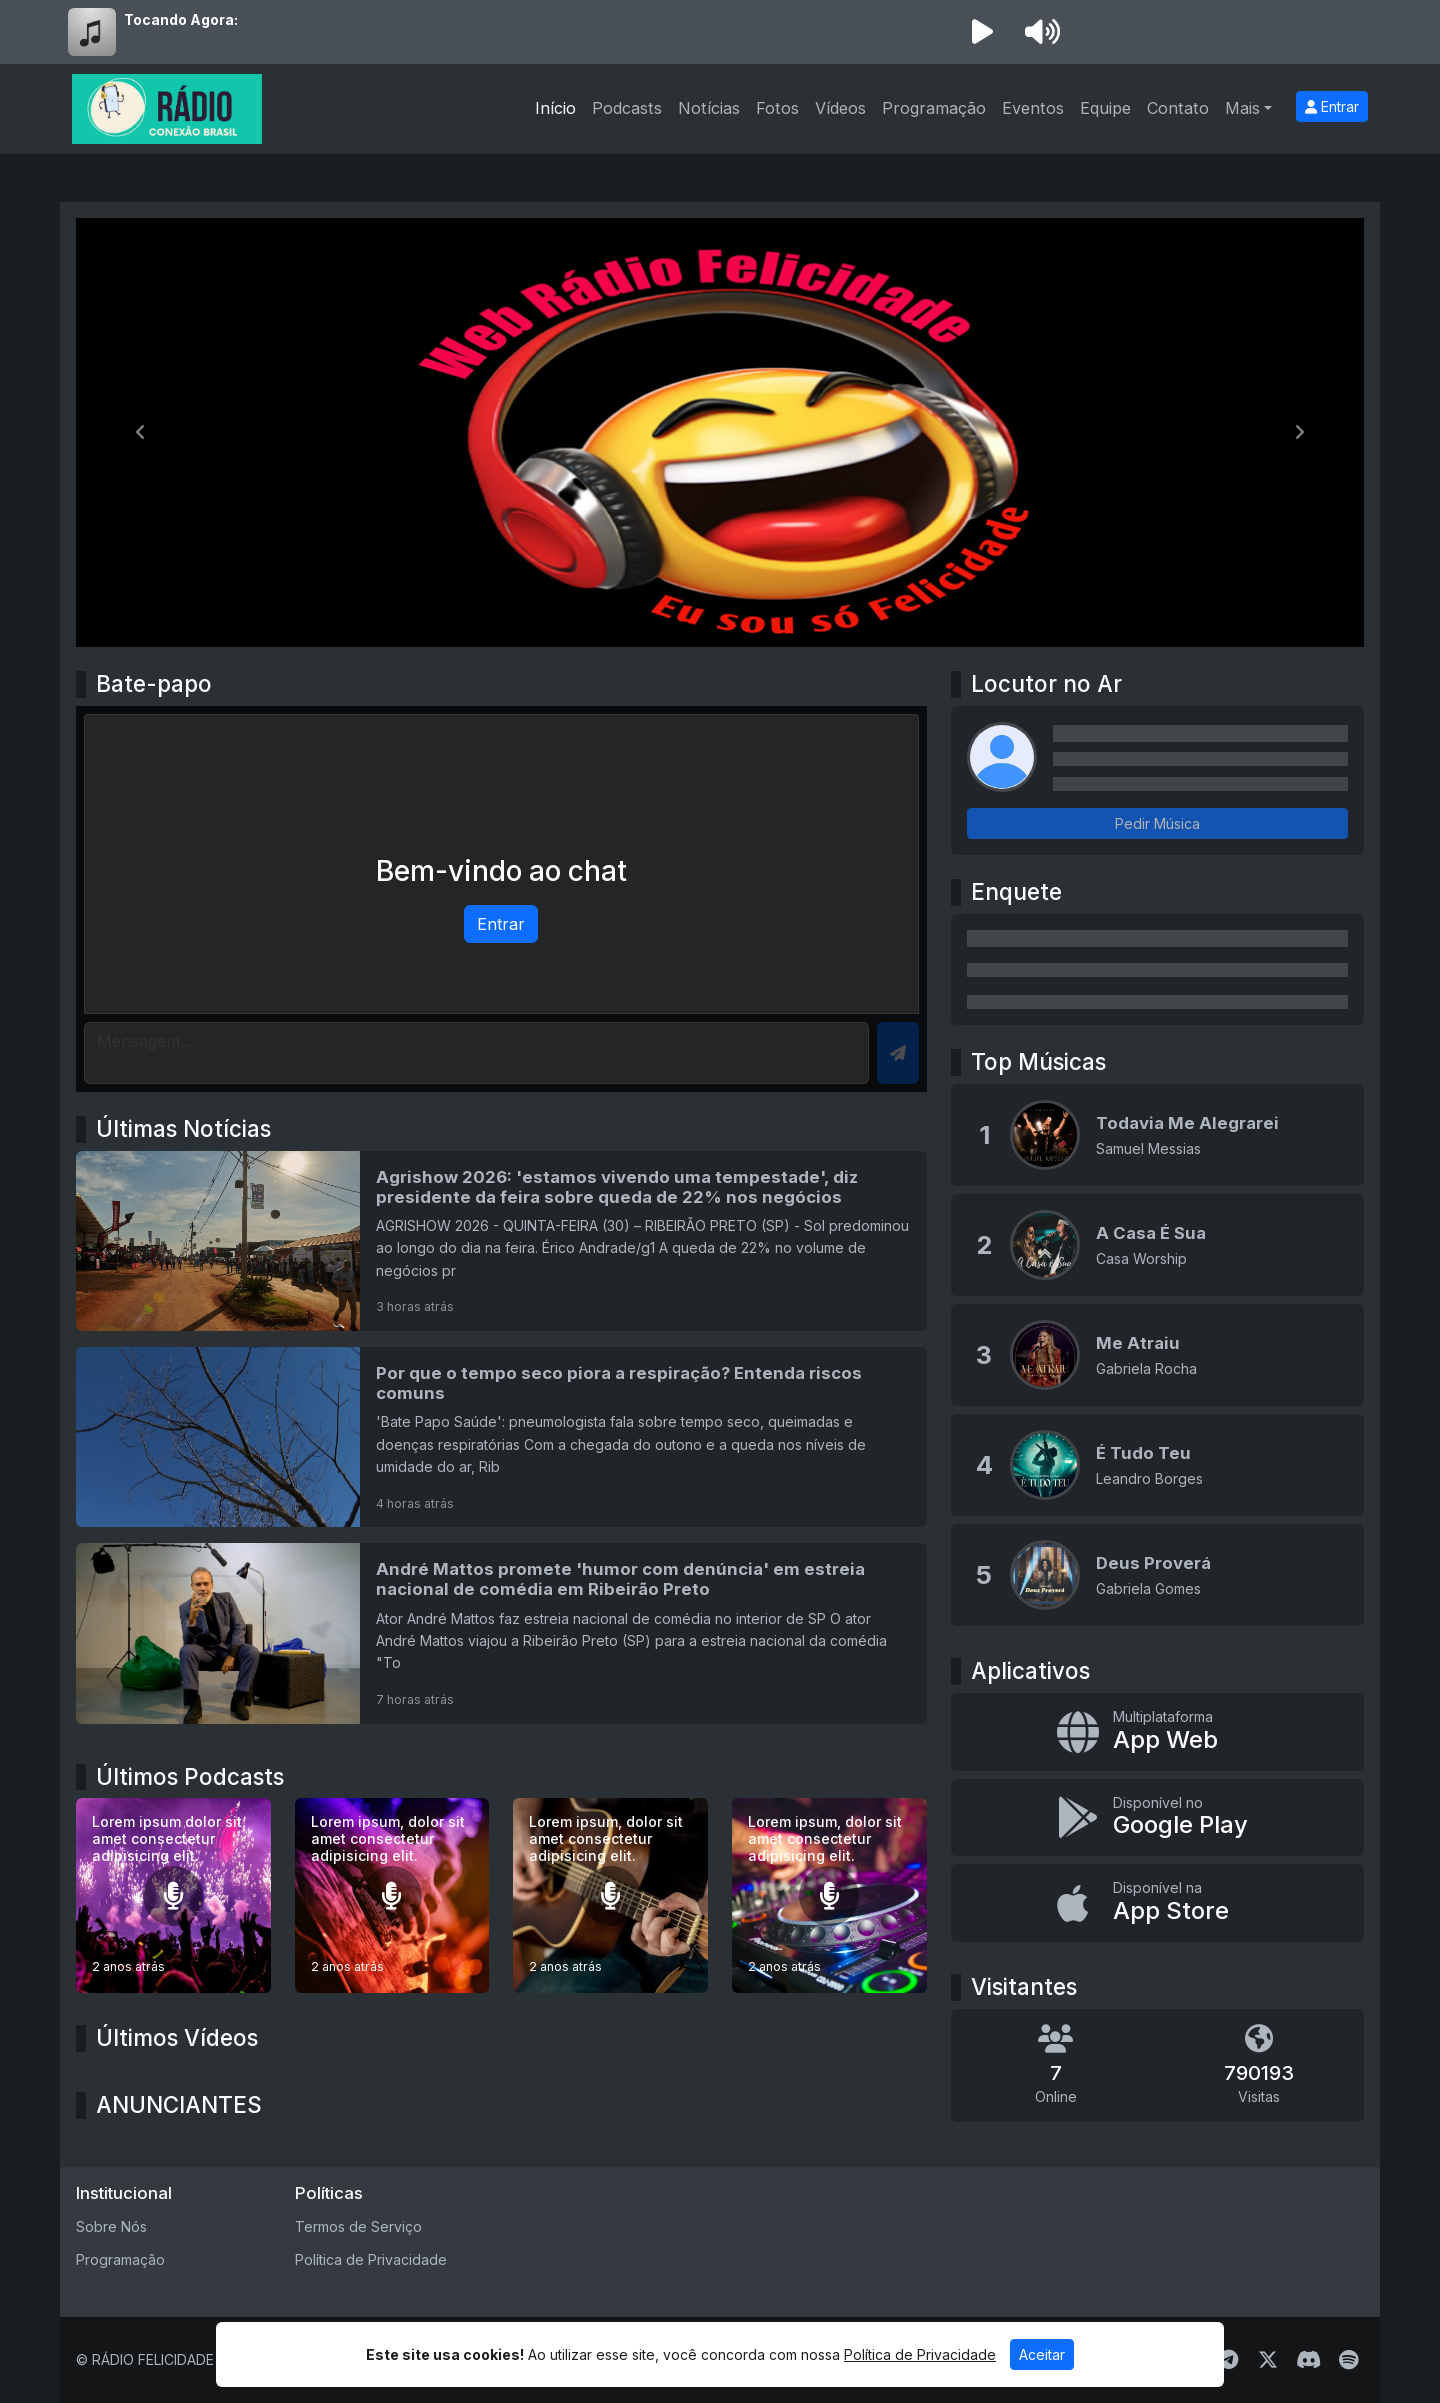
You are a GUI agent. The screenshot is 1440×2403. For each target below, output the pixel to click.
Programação (934, 108)
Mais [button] (1242, 108)
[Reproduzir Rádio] (982, 32)
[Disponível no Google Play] (1157, 1818)
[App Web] (1157, 1732)
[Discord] (1308, 2360)
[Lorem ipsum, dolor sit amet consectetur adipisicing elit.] (392, 1895)
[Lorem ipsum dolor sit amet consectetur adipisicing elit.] (173, 1895)
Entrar (1332, 106)
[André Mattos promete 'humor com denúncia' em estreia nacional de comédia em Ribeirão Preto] (501, 1633)
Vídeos (840, 108)
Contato (1178, 108)
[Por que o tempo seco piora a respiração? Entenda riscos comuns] (501, 1437)
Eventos (1033, 108)
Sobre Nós (111, 2226)
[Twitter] (1268, 2360)
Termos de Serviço (358, 2226)
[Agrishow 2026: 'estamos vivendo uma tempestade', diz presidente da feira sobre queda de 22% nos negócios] (501, 1241)
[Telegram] (1228, 2360)
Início (555, 108)
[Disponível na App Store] (1157, 1903)
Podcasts (627, 108)
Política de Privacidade (371, 2259)
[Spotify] (1348, 2360)
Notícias (709, 108)
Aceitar (1042, 2354)
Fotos (777, 108)
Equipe (1105, 108)
